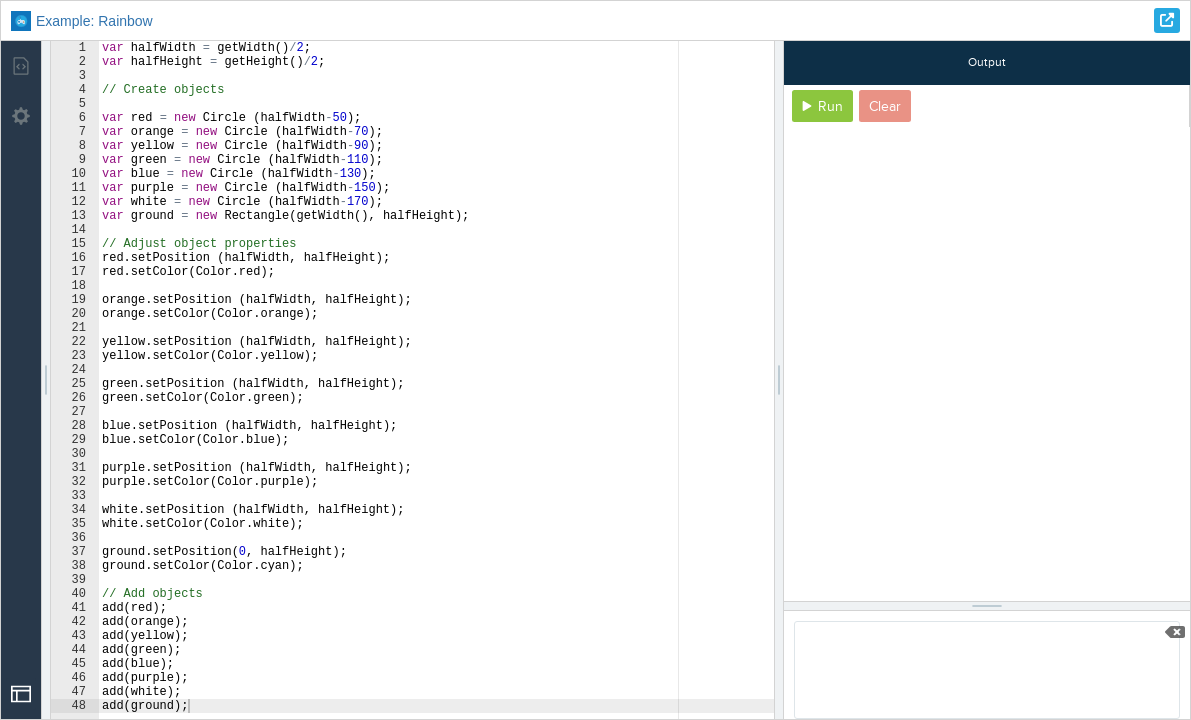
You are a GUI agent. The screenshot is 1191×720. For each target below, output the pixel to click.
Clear (885, 106)
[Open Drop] (21, 694)
